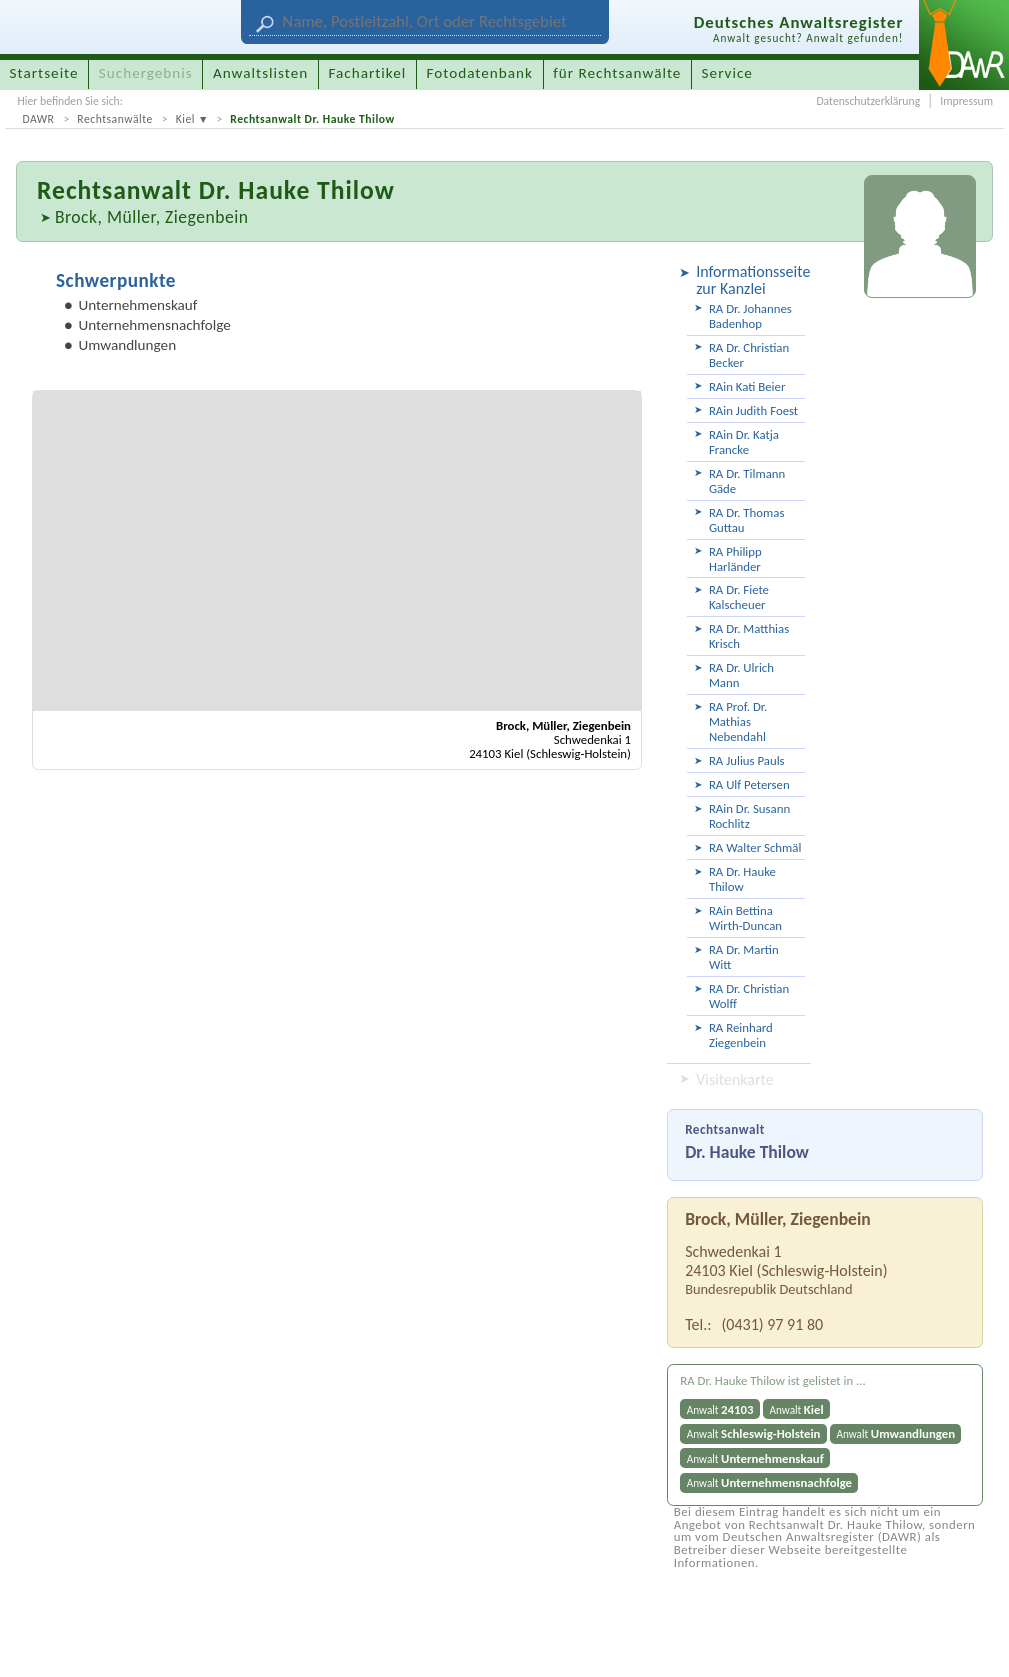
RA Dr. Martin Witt (744, 957)
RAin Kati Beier (747, 386)
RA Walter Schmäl (755, 847)
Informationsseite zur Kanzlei (750, 280)
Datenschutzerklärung (868, 101)
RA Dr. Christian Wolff (749, 996)
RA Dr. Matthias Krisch (749, 636)
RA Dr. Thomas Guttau (746, 520)
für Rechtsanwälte (617, 73)
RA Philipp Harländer (735, 559)
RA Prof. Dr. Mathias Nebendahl (738, 721)
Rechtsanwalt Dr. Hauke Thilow (312, 119)
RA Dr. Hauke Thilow (742, 879)
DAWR (38, 119)
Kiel (185, 119)
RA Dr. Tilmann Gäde (747, 481)
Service (727, 73)
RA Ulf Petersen (749, 784)
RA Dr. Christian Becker (749, 355)
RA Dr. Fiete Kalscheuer (739, 597)
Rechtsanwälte (115, 119)
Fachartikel (367, 73)
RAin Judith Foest (753, 410)
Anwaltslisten (260, 73)
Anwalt (720, 1409)
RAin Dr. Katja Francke (744, 442)
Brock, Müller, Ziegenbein (152, 217)
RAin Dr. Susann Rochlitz (749, 816)
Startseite (44, 73)
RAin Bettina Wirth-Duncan (745, 918)
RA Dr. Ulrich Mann (741, 675)
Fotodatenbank (480, 73)
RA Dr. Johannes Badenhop (750, 316)
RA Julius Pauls (747, 760)
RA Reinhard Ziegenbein (741, 1035)
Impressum (966, 101)
